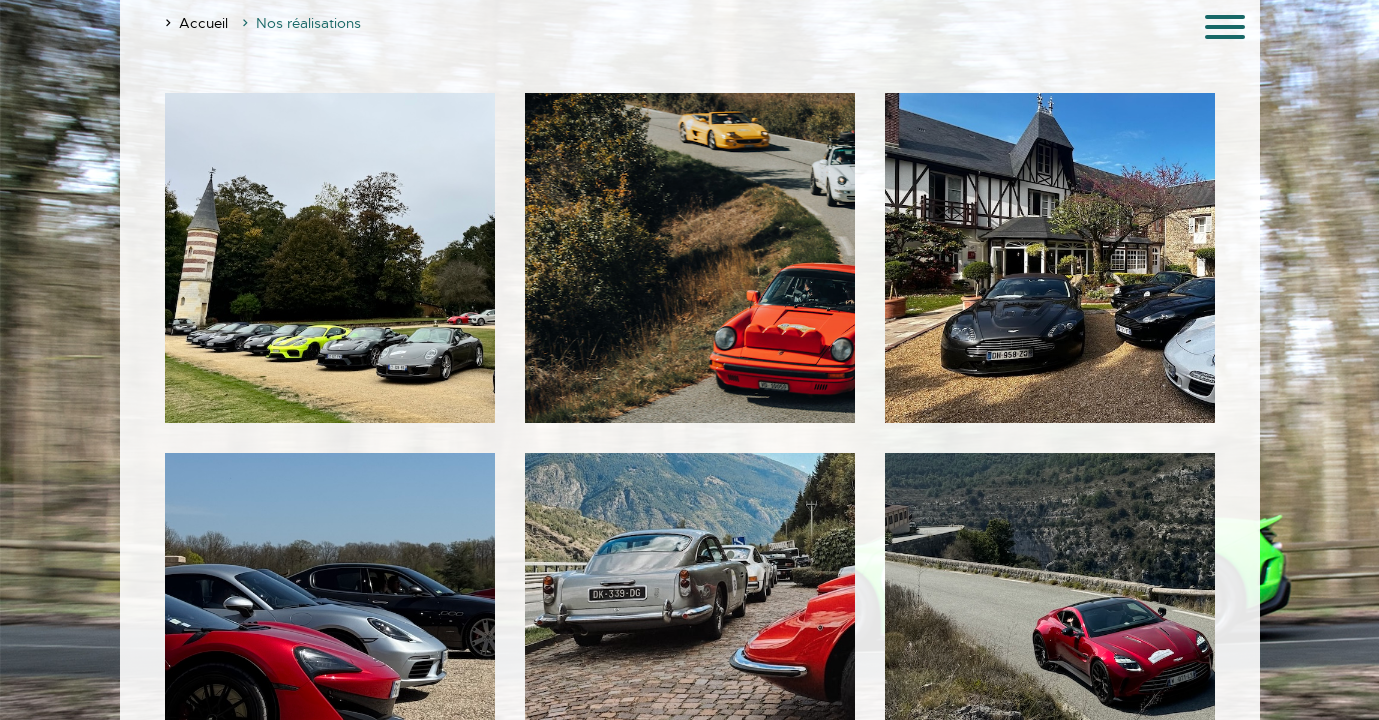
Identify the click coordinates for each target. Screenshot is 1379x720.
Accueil (203, 23)
